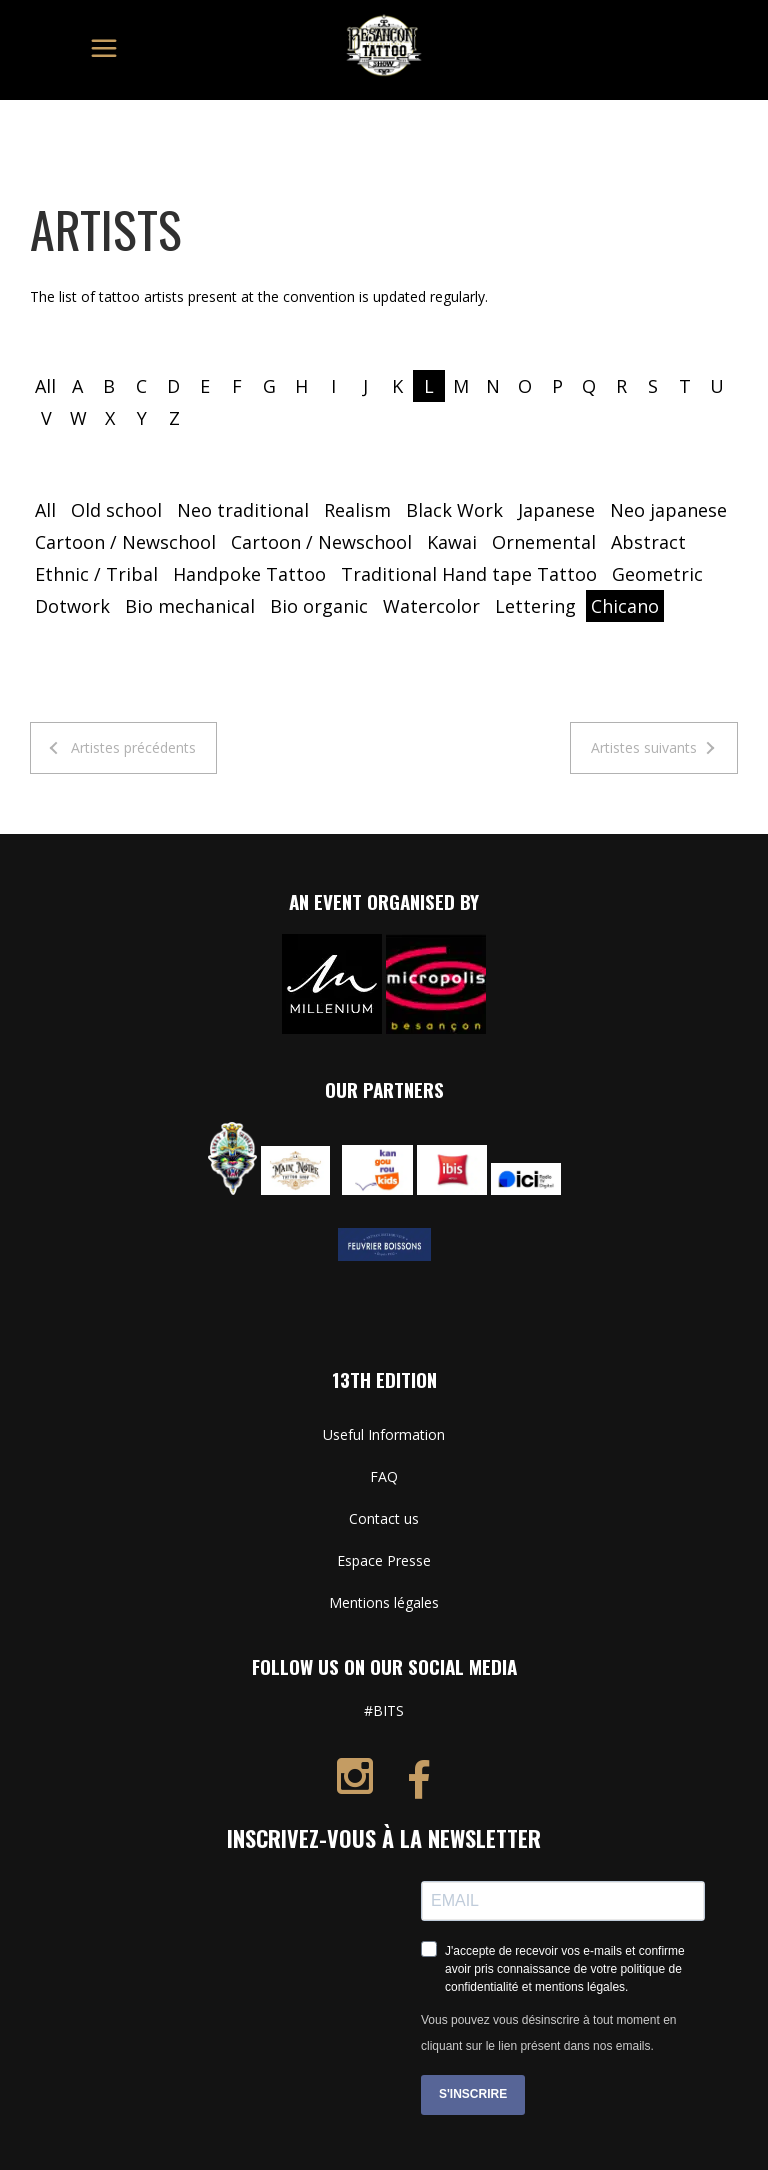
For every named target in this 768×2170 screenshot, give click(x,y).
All (45, 386)
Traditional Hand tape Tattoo (469, 574)
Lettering (535, 606)
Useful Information (384, 1434)
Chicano (625, 606)
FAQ (384, 1476)
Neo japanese (668, 510)
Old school (116, 510)
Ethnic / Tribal (96, 574)
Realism (357, 510)
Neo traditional (243, 510)
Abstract (648, 542)
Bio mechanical (190, 606)
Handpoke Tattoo (249, 574)
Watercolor (431, 606)
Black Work (454, 510)
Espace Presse (384, 1560)
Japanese (556, 510)
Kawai (452, 542)
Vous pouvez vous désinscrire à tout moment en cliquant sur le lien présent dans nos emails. (548, 2033)
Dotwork (72, 606)
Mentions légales (384, 1602)
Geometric (657, 574)
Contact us (384, 1518)
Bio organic (319, 606)
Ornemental (544, 542)
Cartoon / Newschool (125, 542)
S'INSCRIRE (473, 2094)
